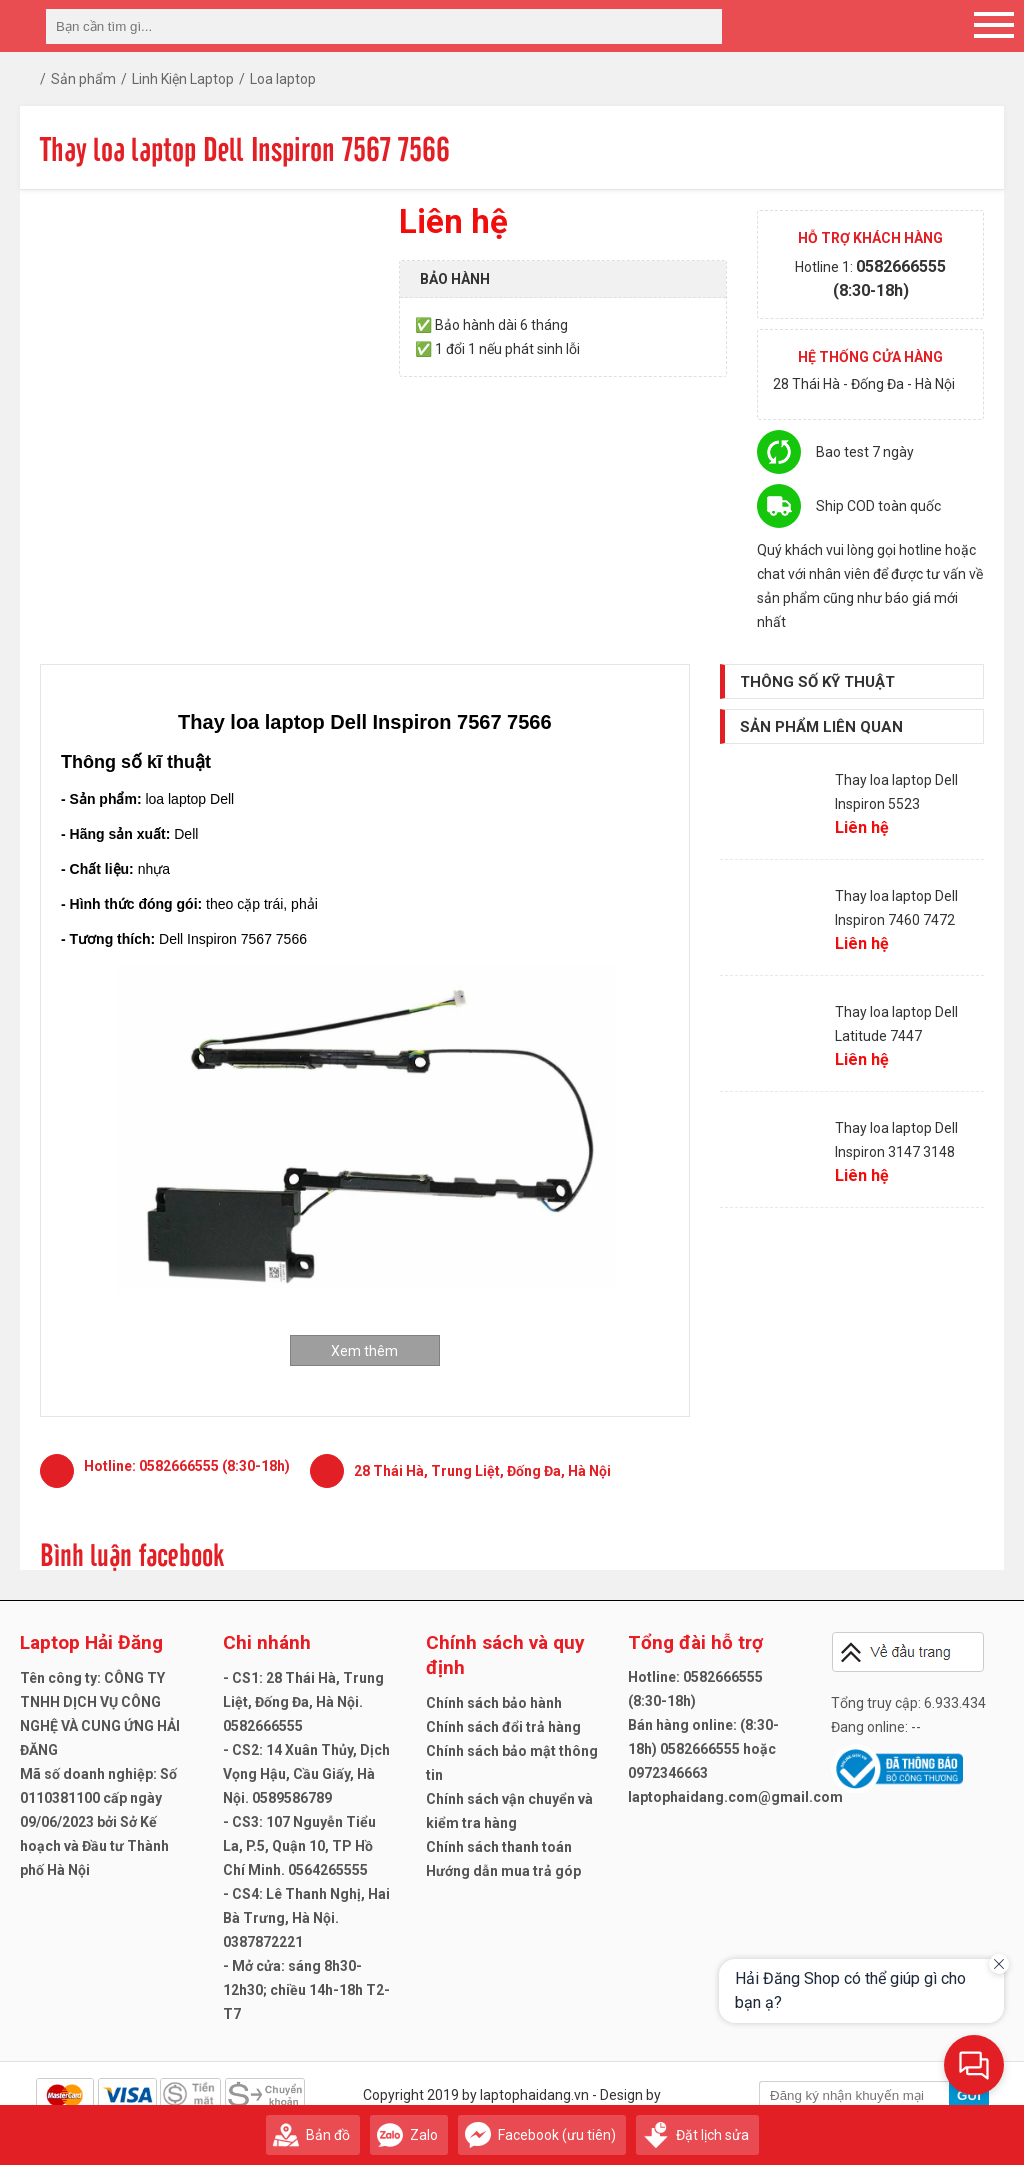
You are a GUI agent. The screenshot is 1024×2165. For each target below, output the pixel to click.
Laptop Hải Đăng (91, 1642)
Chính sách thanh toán (499, 1847)
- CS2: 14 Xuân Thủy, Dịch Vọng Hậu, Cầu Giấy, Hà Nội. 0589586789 (306, 1774)
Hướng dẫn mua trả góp (503, 1871)
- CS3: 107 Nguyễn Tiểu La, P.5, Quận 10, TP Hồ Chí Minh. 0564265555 (299, 1846)
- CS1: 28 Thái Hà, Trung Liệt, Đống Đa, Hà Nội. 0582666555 (303, 1702)
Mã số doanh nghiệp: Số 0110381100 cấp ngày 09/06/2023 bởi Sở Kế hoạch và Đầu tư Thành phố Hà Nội (98, 1822)
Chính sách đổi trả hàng (503, 1727)
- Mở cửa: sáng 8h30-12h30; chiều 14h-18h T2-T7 (306, 1990)
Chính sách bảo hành (494, 1703)
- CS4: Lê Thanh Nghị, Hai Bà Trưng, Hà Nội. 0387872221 (306, 1918)
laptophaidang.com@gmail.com (735, 1797)
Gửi (969, 2095)
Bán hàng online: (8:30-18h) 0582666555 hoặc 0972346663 (703, 1749)
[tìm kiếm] (701, 26)
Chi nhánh (267, 1642)
